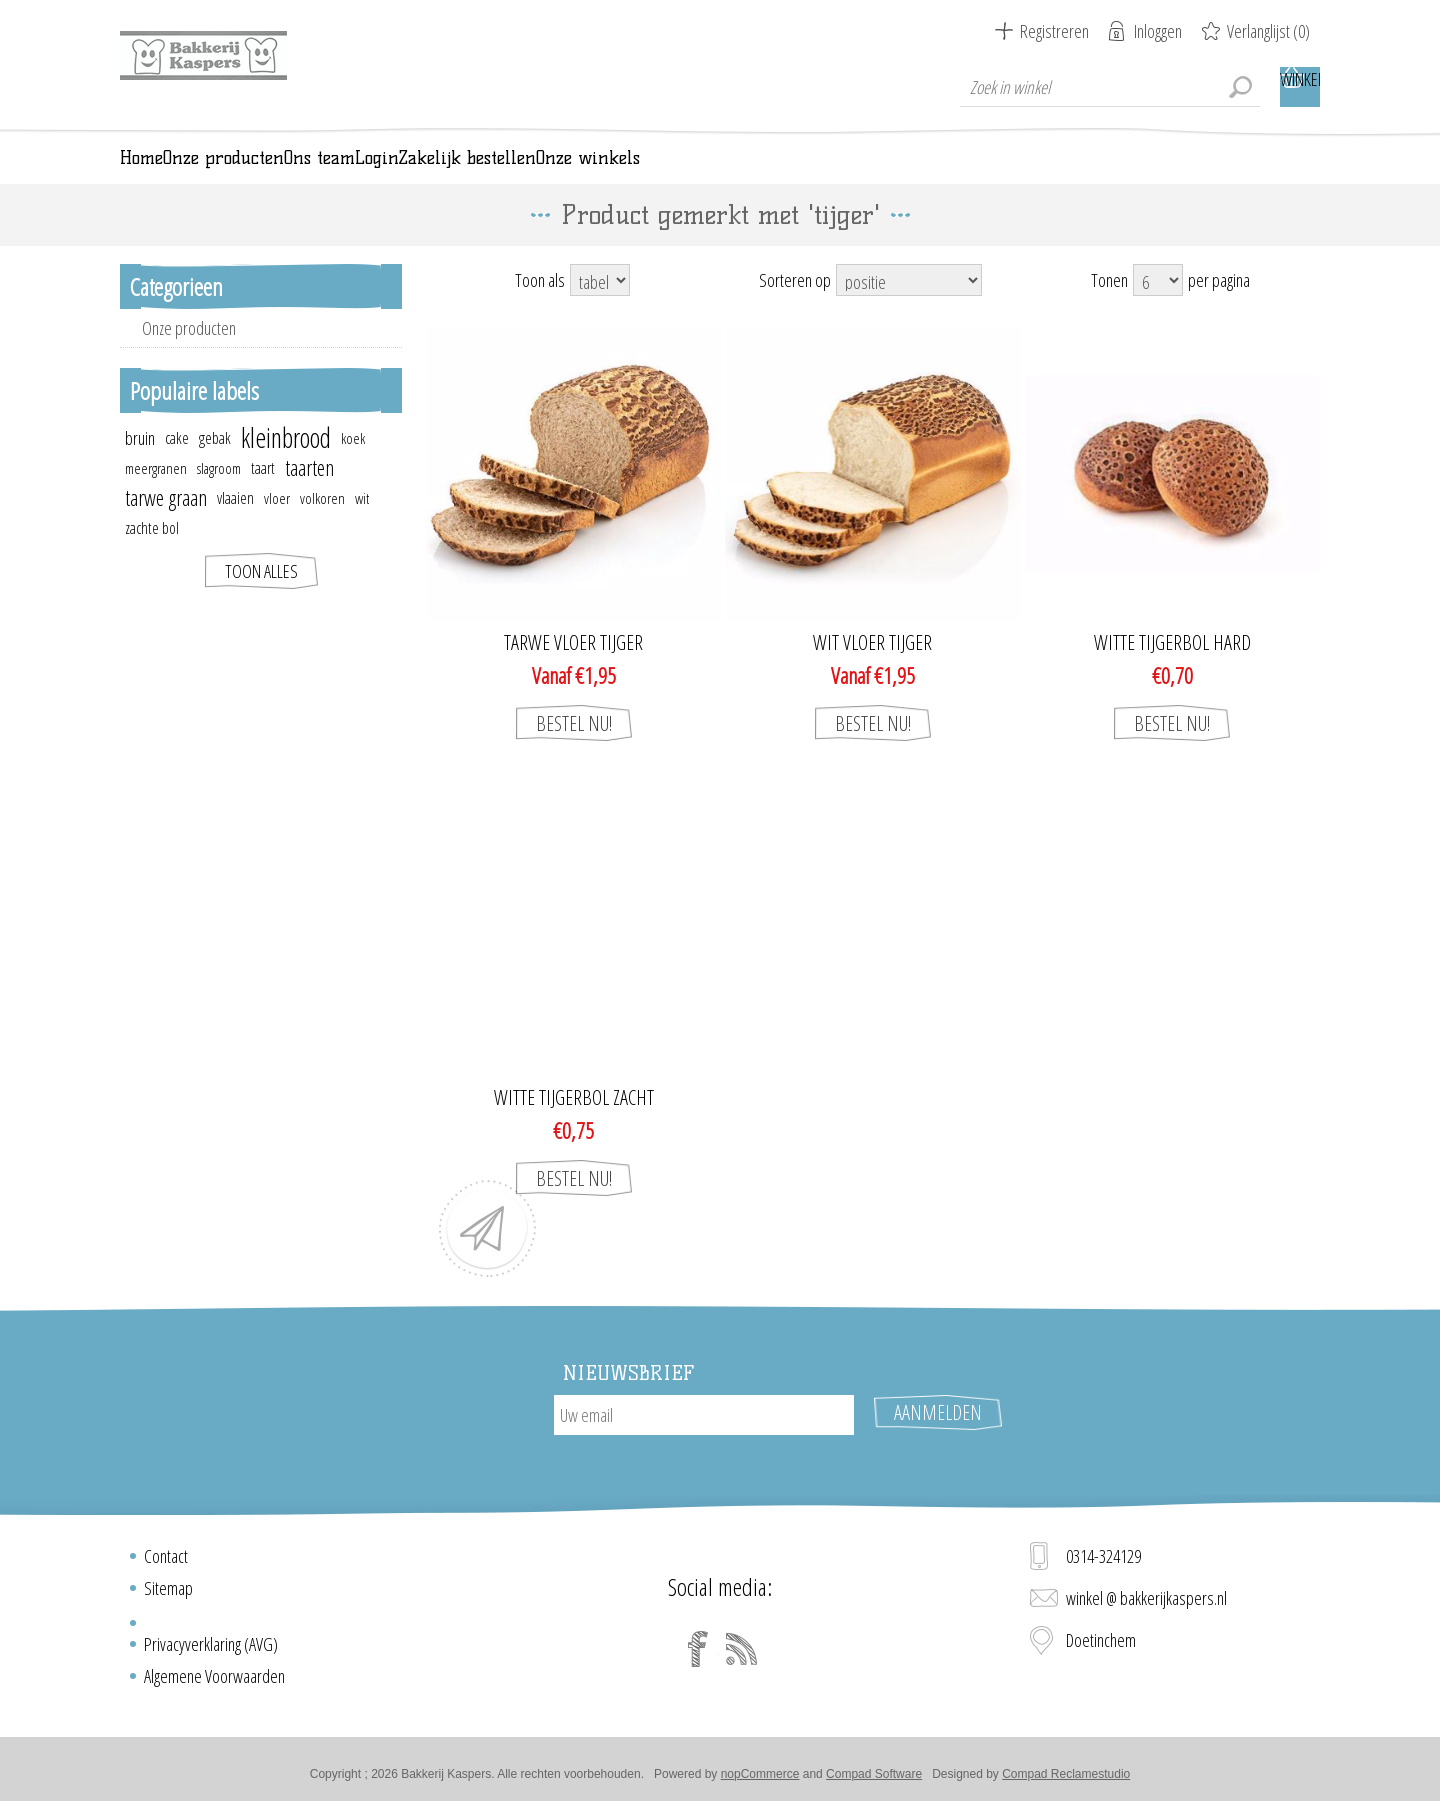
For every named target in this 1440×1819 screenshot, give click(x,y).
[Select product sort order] (909, 308)
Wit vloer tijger (872, 671)
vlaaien (235, 526)
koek (353, 466)
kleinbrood (286, 466)
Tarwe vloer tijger (573, 671)
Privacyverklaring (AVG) (211, 1652)
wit (362, 526)
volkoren (322, 526)
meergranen (156, 496)
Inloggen (1158, 31)
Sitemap (168, 1596)
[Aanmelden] (704, 1443)
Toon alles (261, 599)
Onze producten (189, 356)
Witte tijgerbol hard (1172, 671)
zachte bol (152, 556)
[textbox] (1110, 87)
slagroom (219, 496)
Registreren (1054, 31)
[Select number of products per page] (1158, 308)
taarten (309, 495)
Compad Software (874, 1782)
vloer (277, 526)
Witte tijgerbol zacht (574, 1126)
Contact (166, 1564)
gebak (215, 466)
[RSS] (742, 1657)
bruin (140, 466)
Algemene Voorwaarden (214, 1684)
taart (263, 496)
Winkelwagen (1300, 87)
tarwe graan (166, 525)
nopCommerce (760, 1782)
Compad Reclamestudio (1066, 1782)
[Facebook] (698, 1657)
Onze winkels (983, 172)
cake (177, 466)
